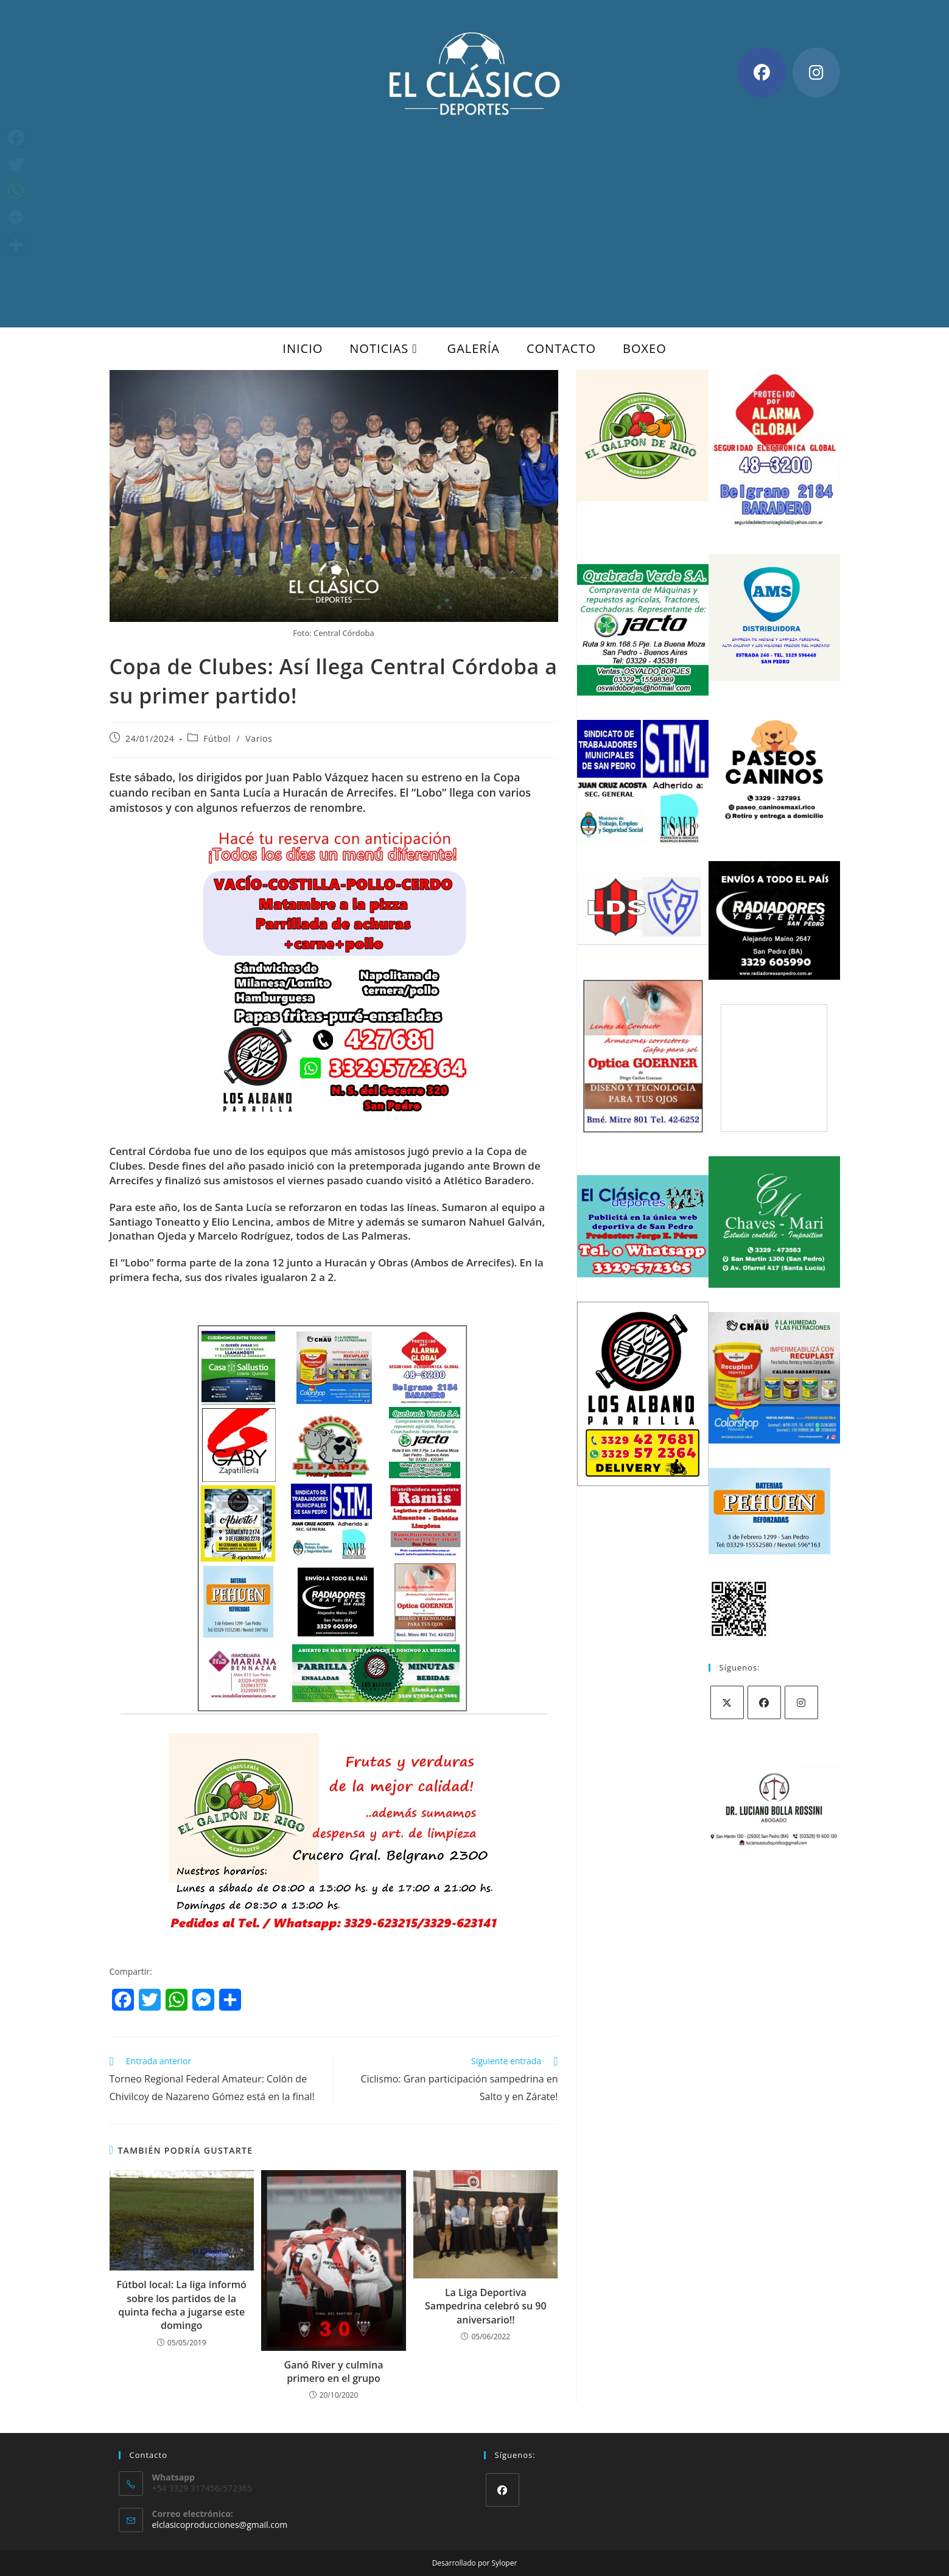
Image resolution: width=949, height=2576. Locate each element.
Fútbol (217, 738)
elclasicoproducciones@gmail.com (220, 2524)
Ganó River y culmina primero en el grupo (333, 2371)
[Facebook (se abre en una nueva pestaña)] (761, 72)
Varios (258, 738)
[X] (727, 1702)
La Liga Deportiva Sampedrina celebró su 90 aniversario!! (486, 2306)
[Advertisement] (475, 212)
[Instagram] (801, 1702)
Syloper (504, 2563)
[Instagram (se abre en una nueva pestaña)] (816, 72)
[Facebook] (764, 1702)
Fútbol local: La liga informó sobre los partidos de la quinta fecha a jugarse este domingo (182, 2305)
